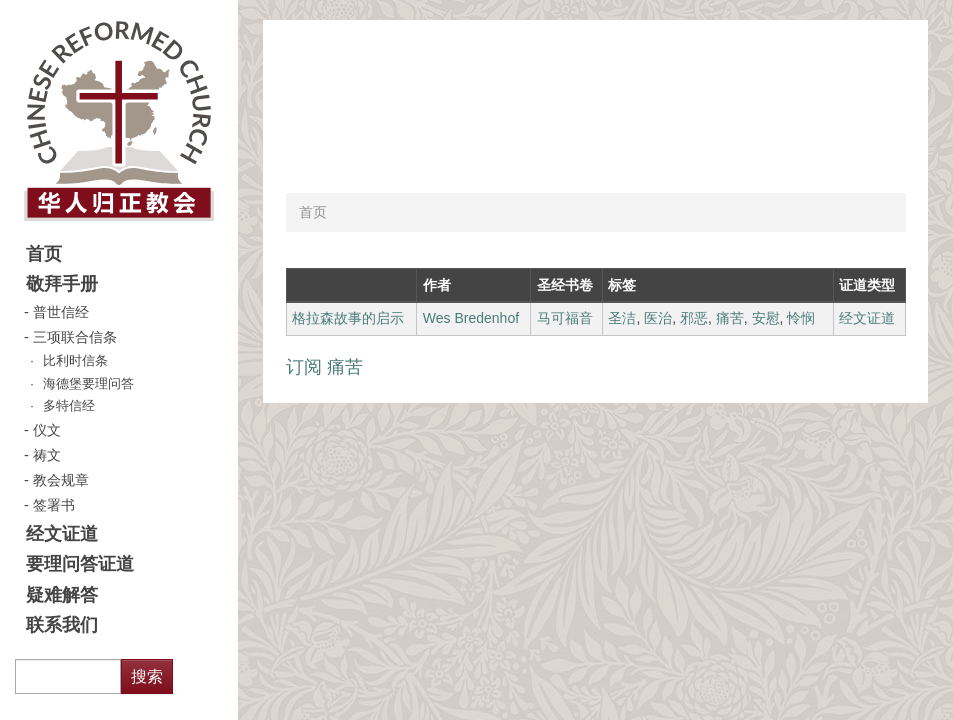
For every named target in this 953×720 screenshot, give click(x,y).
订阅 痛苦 (324, 367)
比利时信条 (75, 361)
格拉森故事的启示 (348, 318)
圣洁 (622, 318)
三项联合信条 (75, 337)
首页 (44, 254)
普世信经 (61, 312)
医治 (658, 318)
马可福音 (565, 318)
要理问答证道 (80, 564)
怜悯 (801, 318)
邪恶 (694, 318)
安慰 (766, 318)
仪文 (47, 430)
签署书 (54, 505)
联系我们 (62, 625)
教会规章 (61, 480)
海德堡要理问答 (88, 384)
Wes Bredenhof (471, 318)
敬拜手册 (62, 284)
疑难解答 (62, 595)
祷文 (47, 455)
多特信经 (69, 406)
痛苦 (730, 318)
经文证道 (62, 534)
